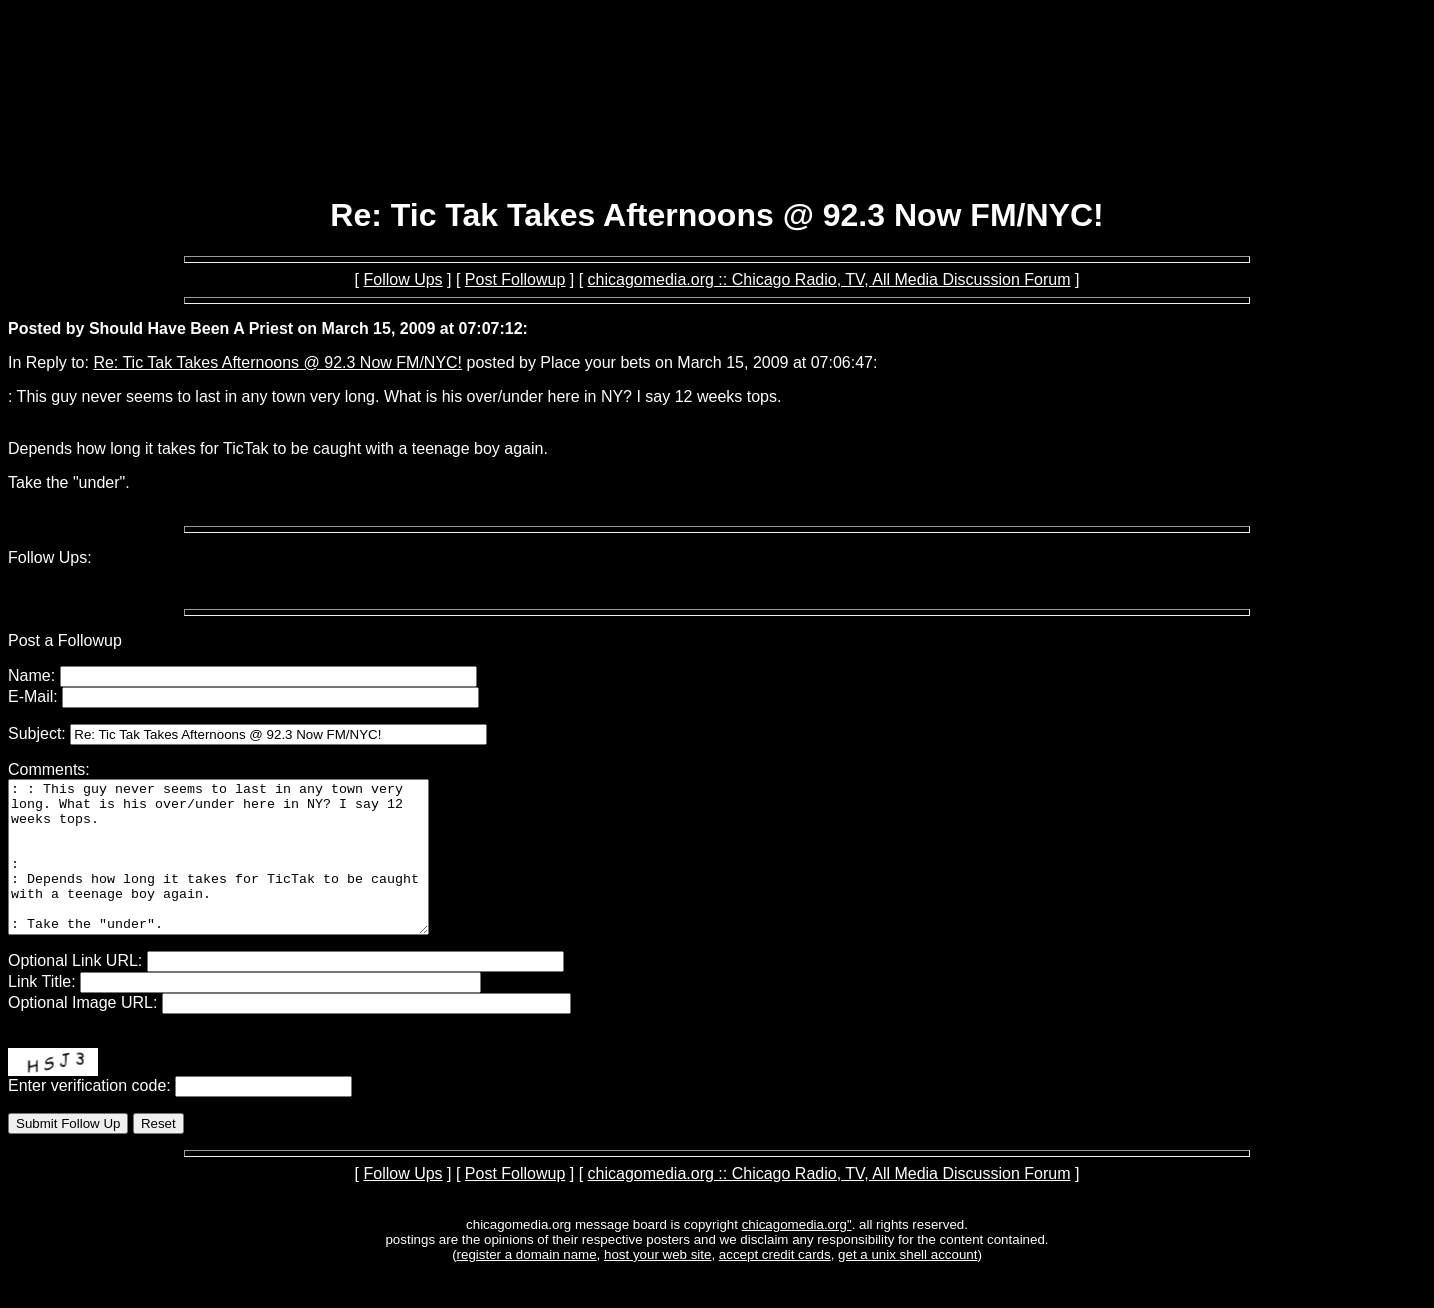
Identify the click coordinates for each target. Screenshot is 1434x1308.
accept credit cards (775, 1284)
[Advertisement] (717, 128)
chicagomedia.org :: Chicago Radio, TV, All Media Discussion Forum (829, 279)
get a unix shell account (907, 1284)
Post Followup (515, 279)
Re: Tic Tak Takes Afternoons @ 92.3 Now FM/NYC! (277, 362)
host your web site (657, 1284)
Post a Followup (65, 640)
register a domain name (527, 1284)
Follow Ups (402, 279)
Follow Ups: (50, 557)
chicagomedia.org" (797, 1254)
